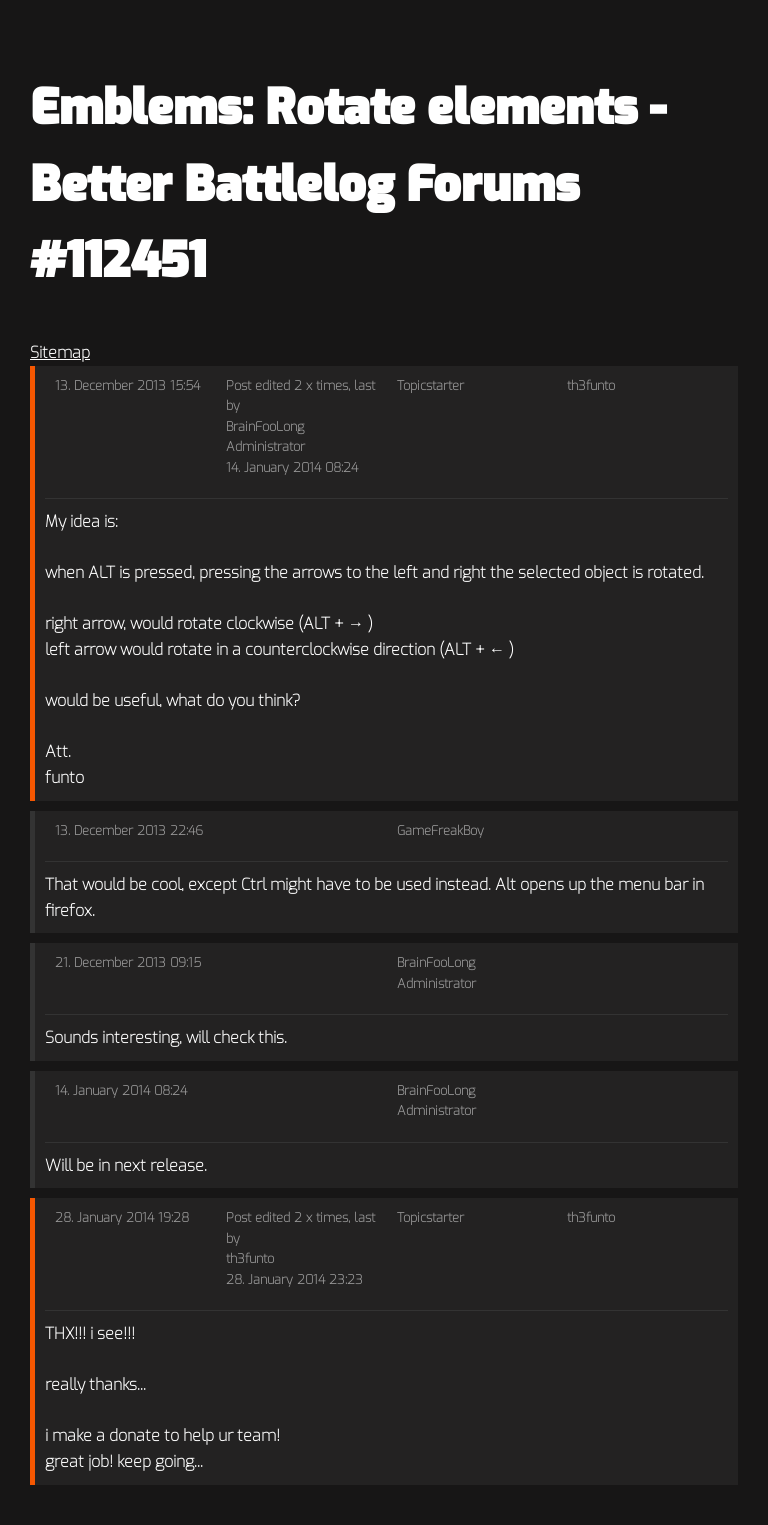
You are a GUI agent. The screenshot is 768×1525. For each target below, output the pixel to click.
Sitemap (60, 352)
